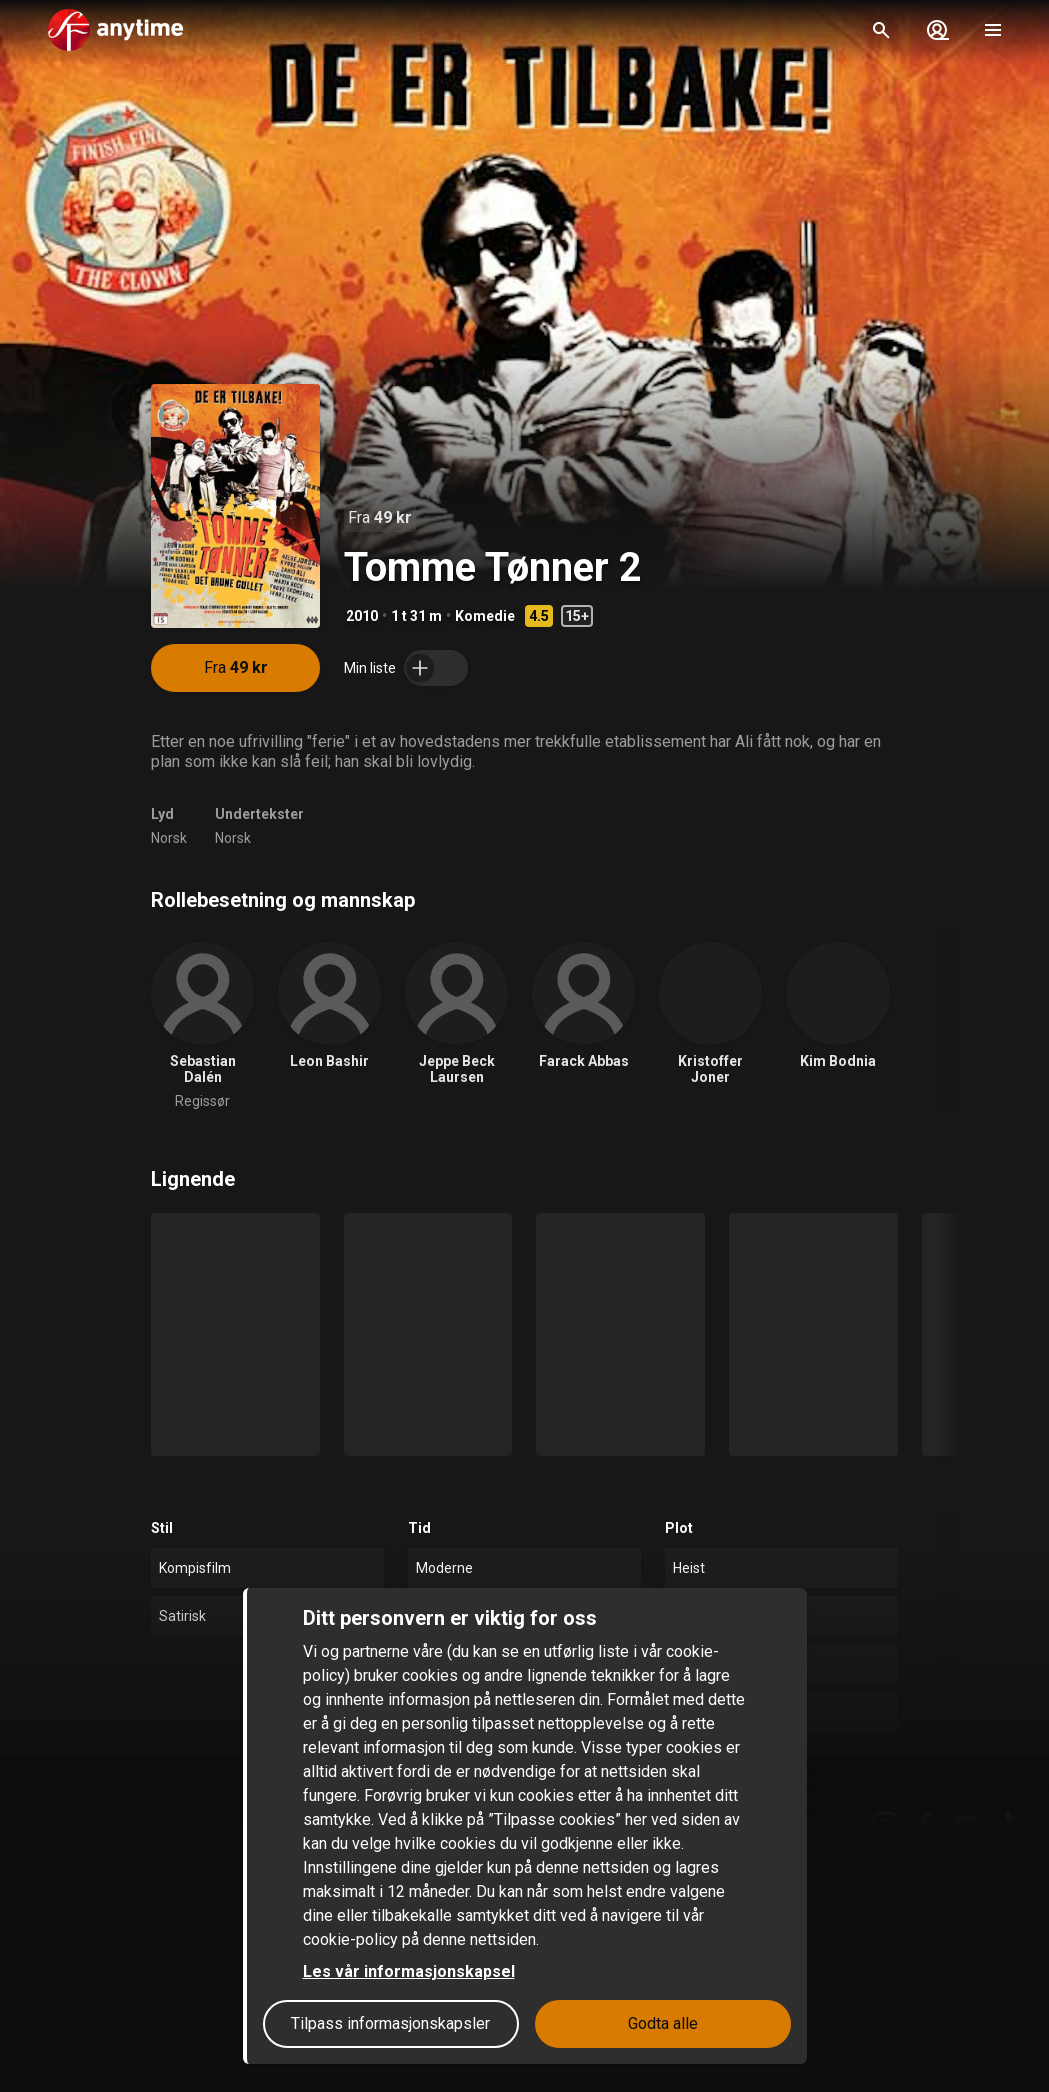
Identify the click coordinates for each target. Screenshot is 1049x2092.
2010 (362, 616)
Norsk (169, 838)
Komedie (485, 616)
